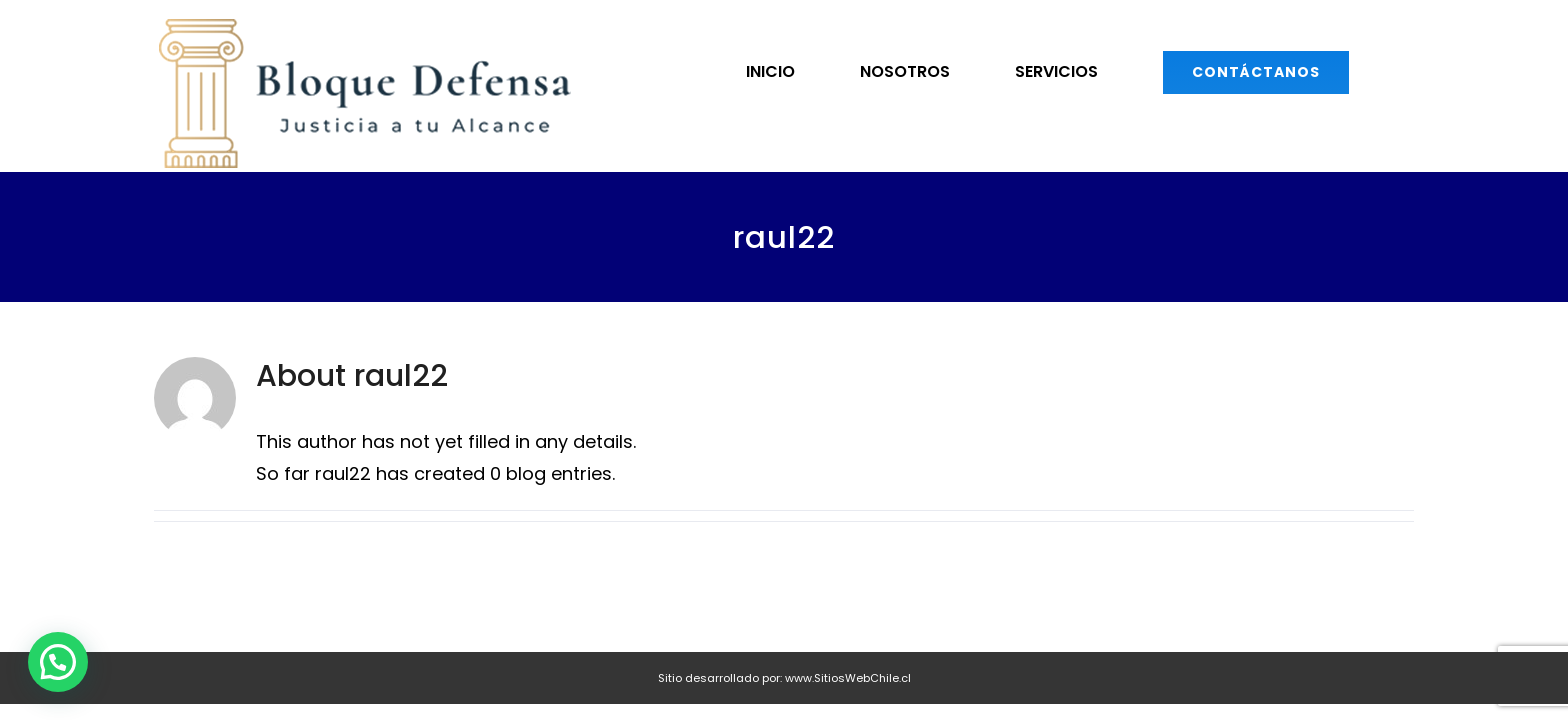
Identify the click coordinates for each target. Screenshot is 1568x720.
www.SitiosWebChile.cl (848, 678)
